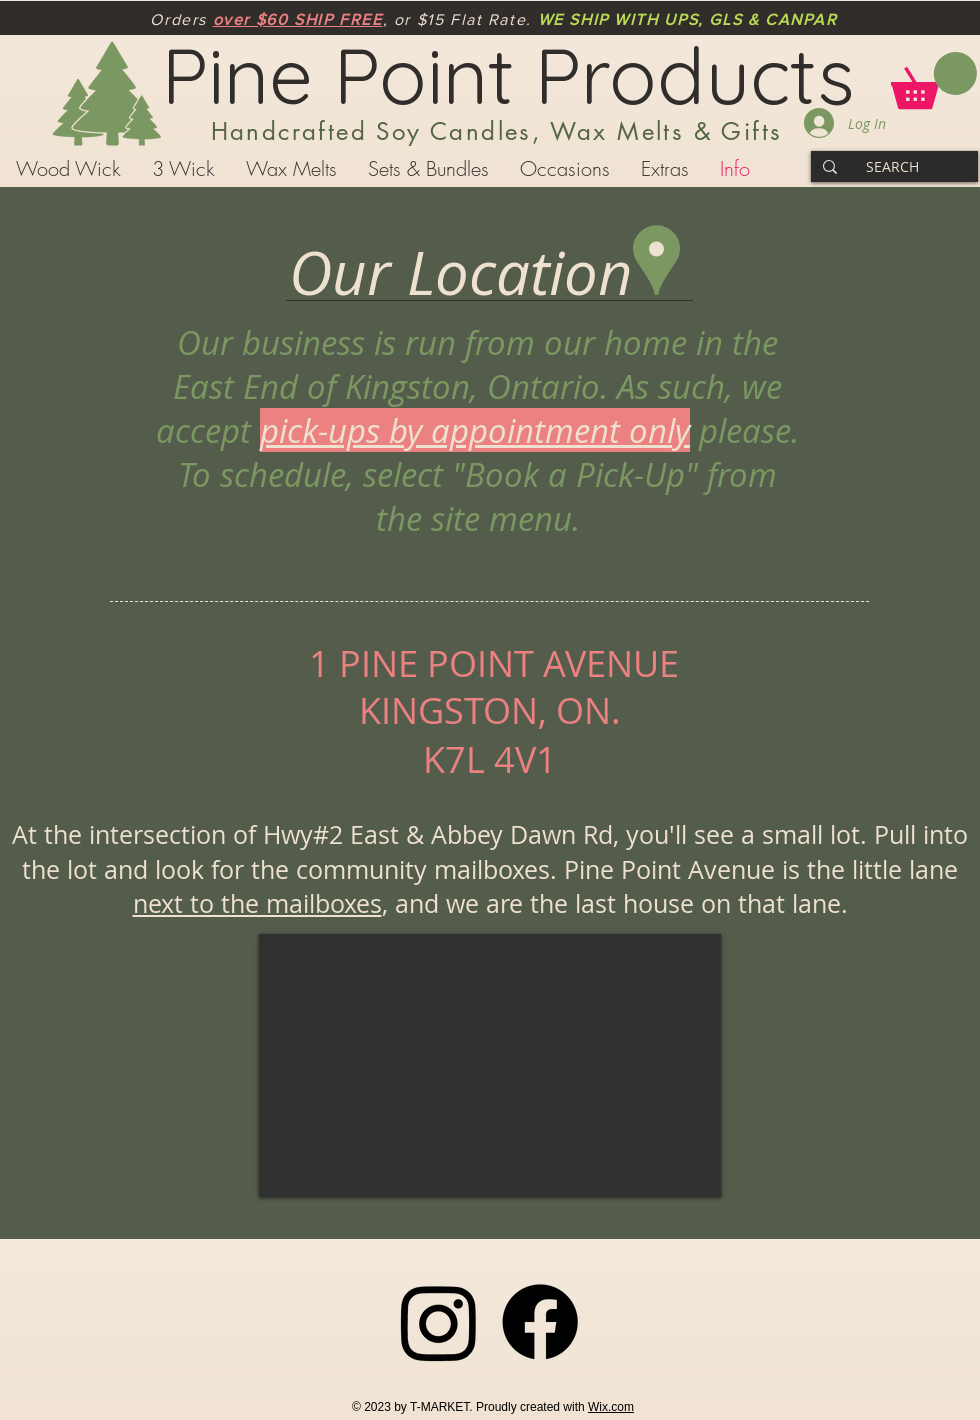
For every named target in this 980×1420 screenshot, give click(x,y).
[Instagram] (439, 1322)
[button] (934, 80)
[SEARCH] (892, 167)
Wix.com (611, 1407)
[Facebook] (540, 1322)
